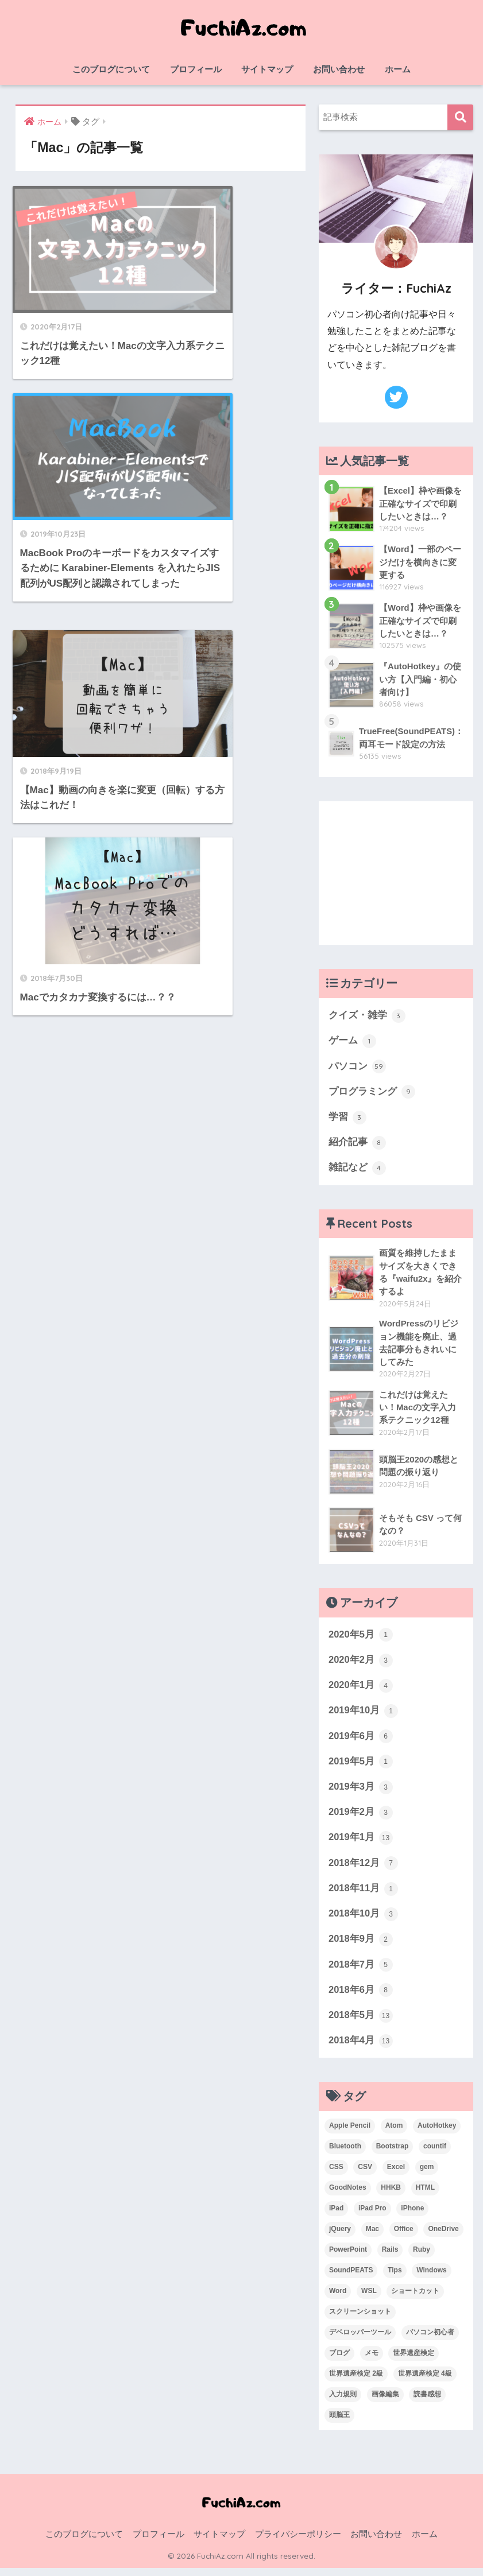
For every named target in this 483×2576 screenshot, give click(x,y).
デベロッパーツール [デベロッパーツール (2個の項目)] (360, 2340)
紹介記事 (357, 1144)
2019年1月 (361, 1843)
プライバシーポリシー (298, 2542)
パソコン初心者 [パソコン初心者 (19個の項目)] (430, 2340)
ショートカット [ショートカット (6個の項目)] (415, 2299)
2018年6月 (361, 1997)
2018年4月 (361, 2049)
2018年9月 (361, 1946)
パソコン (357, 1067)
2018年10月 (364, 1920)
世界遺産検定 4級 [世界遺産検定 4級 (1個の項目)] (425, 2381)
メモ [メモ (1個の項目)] (371, 2361)
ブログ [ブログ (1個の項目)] (339, 2361)
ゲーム (352, 1041)
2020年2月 (361, 1664)
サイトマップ (267, 69)
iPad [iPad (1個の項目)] (336, 2216)
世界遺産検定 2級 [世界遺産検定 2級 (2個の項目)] (356, 2381)
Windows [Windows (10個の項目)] (431, 2278)
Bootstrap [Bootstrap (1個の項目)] (392, 2154)
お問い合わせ (339, 69)
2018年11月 (364, 1895)
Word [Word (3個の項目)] (337, 2299)
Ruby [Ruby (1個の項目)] (421, 2257)
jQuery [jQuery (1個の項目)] (340, 2237)
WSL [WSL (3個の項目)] (369, 2299)
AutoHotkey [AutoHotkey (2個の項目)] (437, 2133)
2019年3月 (361, 1792)
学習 (347, 1119)
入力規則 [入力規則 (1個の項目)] (343, 2402)
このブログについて (111, 69)
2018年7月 (361, 1971)
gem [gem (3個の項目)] (427, 2175)
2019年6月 (361, 1741)
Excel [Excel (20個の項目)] (396, 2175)
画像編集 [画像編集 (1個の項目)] (385, 2402)
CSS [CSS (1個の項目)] (336, 2175)
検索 (460, 117)
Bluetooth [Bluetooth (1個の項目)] (345, 2154)
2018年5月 (361, 2023)
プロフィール (196, 69)
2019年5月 (361, 1767)
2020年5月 (361, 1638)
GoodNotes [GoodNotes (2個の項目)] (347, 2195)
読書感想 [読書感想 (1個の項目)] (427, 2402)
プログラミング (372, 1093)
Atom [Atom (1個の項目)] (394, 2133)
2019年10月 (364, 1715)
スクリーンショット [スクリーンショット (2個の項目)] (360, 2319)
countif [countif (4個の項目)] (434, 2154)
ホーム (398, 69)
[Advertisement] (396, 873)
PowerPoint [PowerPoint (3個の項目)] (348, 2257)
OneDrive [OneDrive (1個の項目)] (443, 2237)
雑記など (357, 1170)
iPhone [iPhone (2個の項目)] (412, 2216)
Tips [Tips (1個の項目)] (394, 2278)
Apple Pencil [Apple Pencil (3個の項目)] (349, 2133)
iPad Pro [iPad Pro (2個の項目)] (372, 2216)
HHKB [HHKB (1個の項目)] (391, 2195)
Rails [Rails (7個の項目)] (390, 2257)
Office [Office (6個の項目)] (404, 2237)
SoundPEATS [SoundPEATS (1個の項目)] (351, 2278)
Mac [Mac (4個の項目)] (372, 2237)
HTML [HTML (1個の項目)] (425, 2195)
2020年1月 (361, 1690)
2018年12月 (364, 1869)
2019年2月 (361, 1818)
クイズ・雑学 (367, 1016)
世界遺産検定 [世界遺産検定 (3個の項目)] (413, 2361)
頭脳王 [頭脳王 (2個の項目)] (339, 2423)
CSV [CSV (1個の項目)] (365, 2175)
